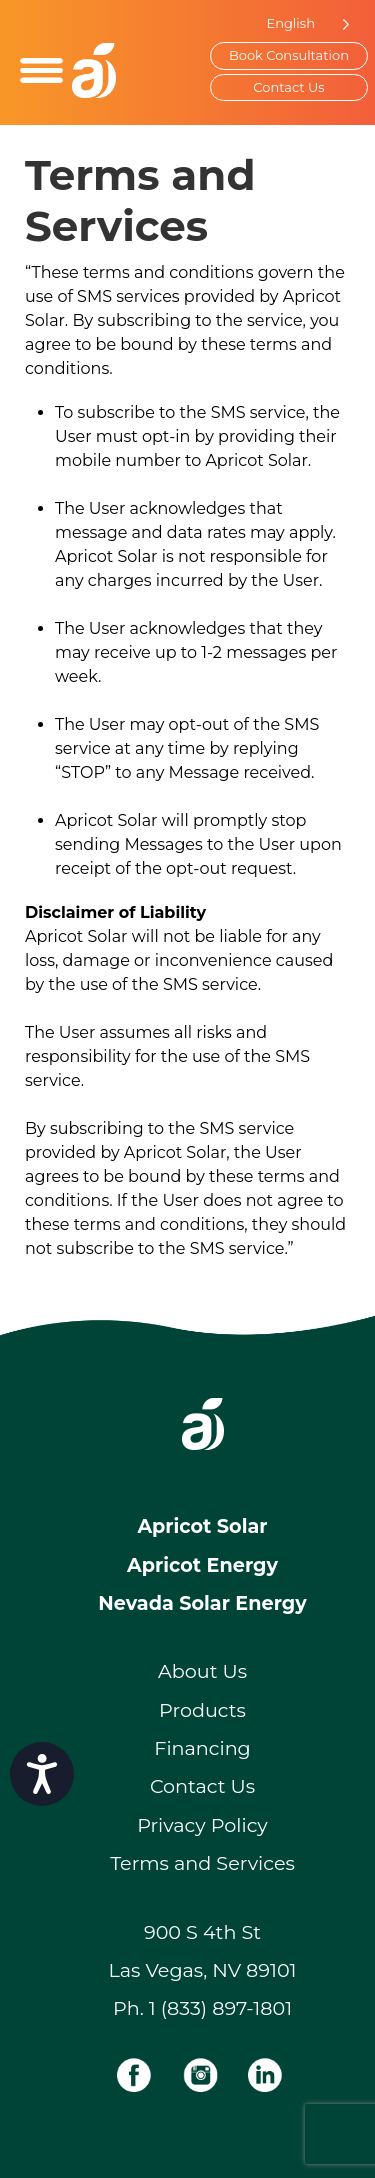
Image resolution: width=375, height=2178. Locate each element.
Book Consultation (289, 55)
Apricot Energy (202, 1565)
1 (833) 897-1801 (220, 2008)
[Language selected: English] (303, 23)
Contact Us (288, 87)
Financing (202, 1748)
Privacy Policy (202, 1825)
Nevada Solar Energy (202, 1603)
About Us (202, 1671)
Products (202, 1710)
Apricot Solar (202, 1526)
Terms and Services (202, 1863)
